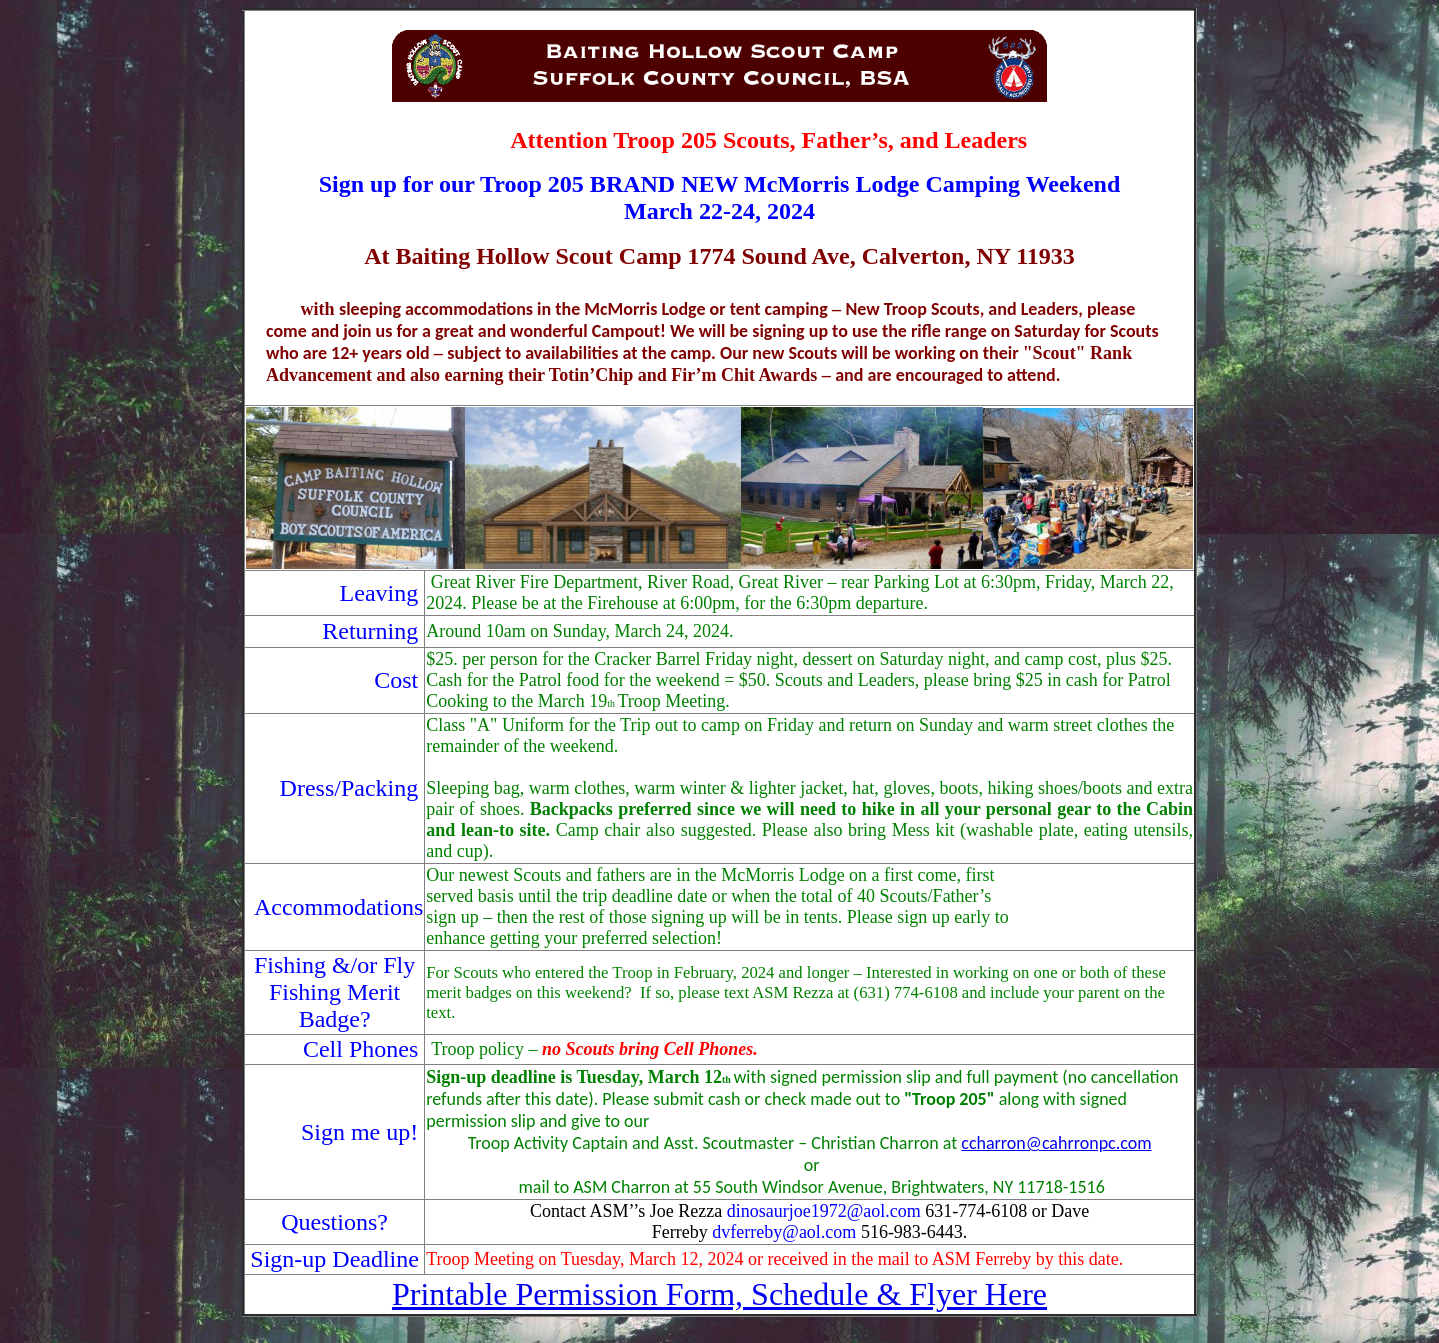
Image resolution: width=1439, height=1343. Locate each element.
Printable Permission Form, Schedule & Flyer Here (719, 1294)
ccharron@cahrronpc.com (1056, 1143)
